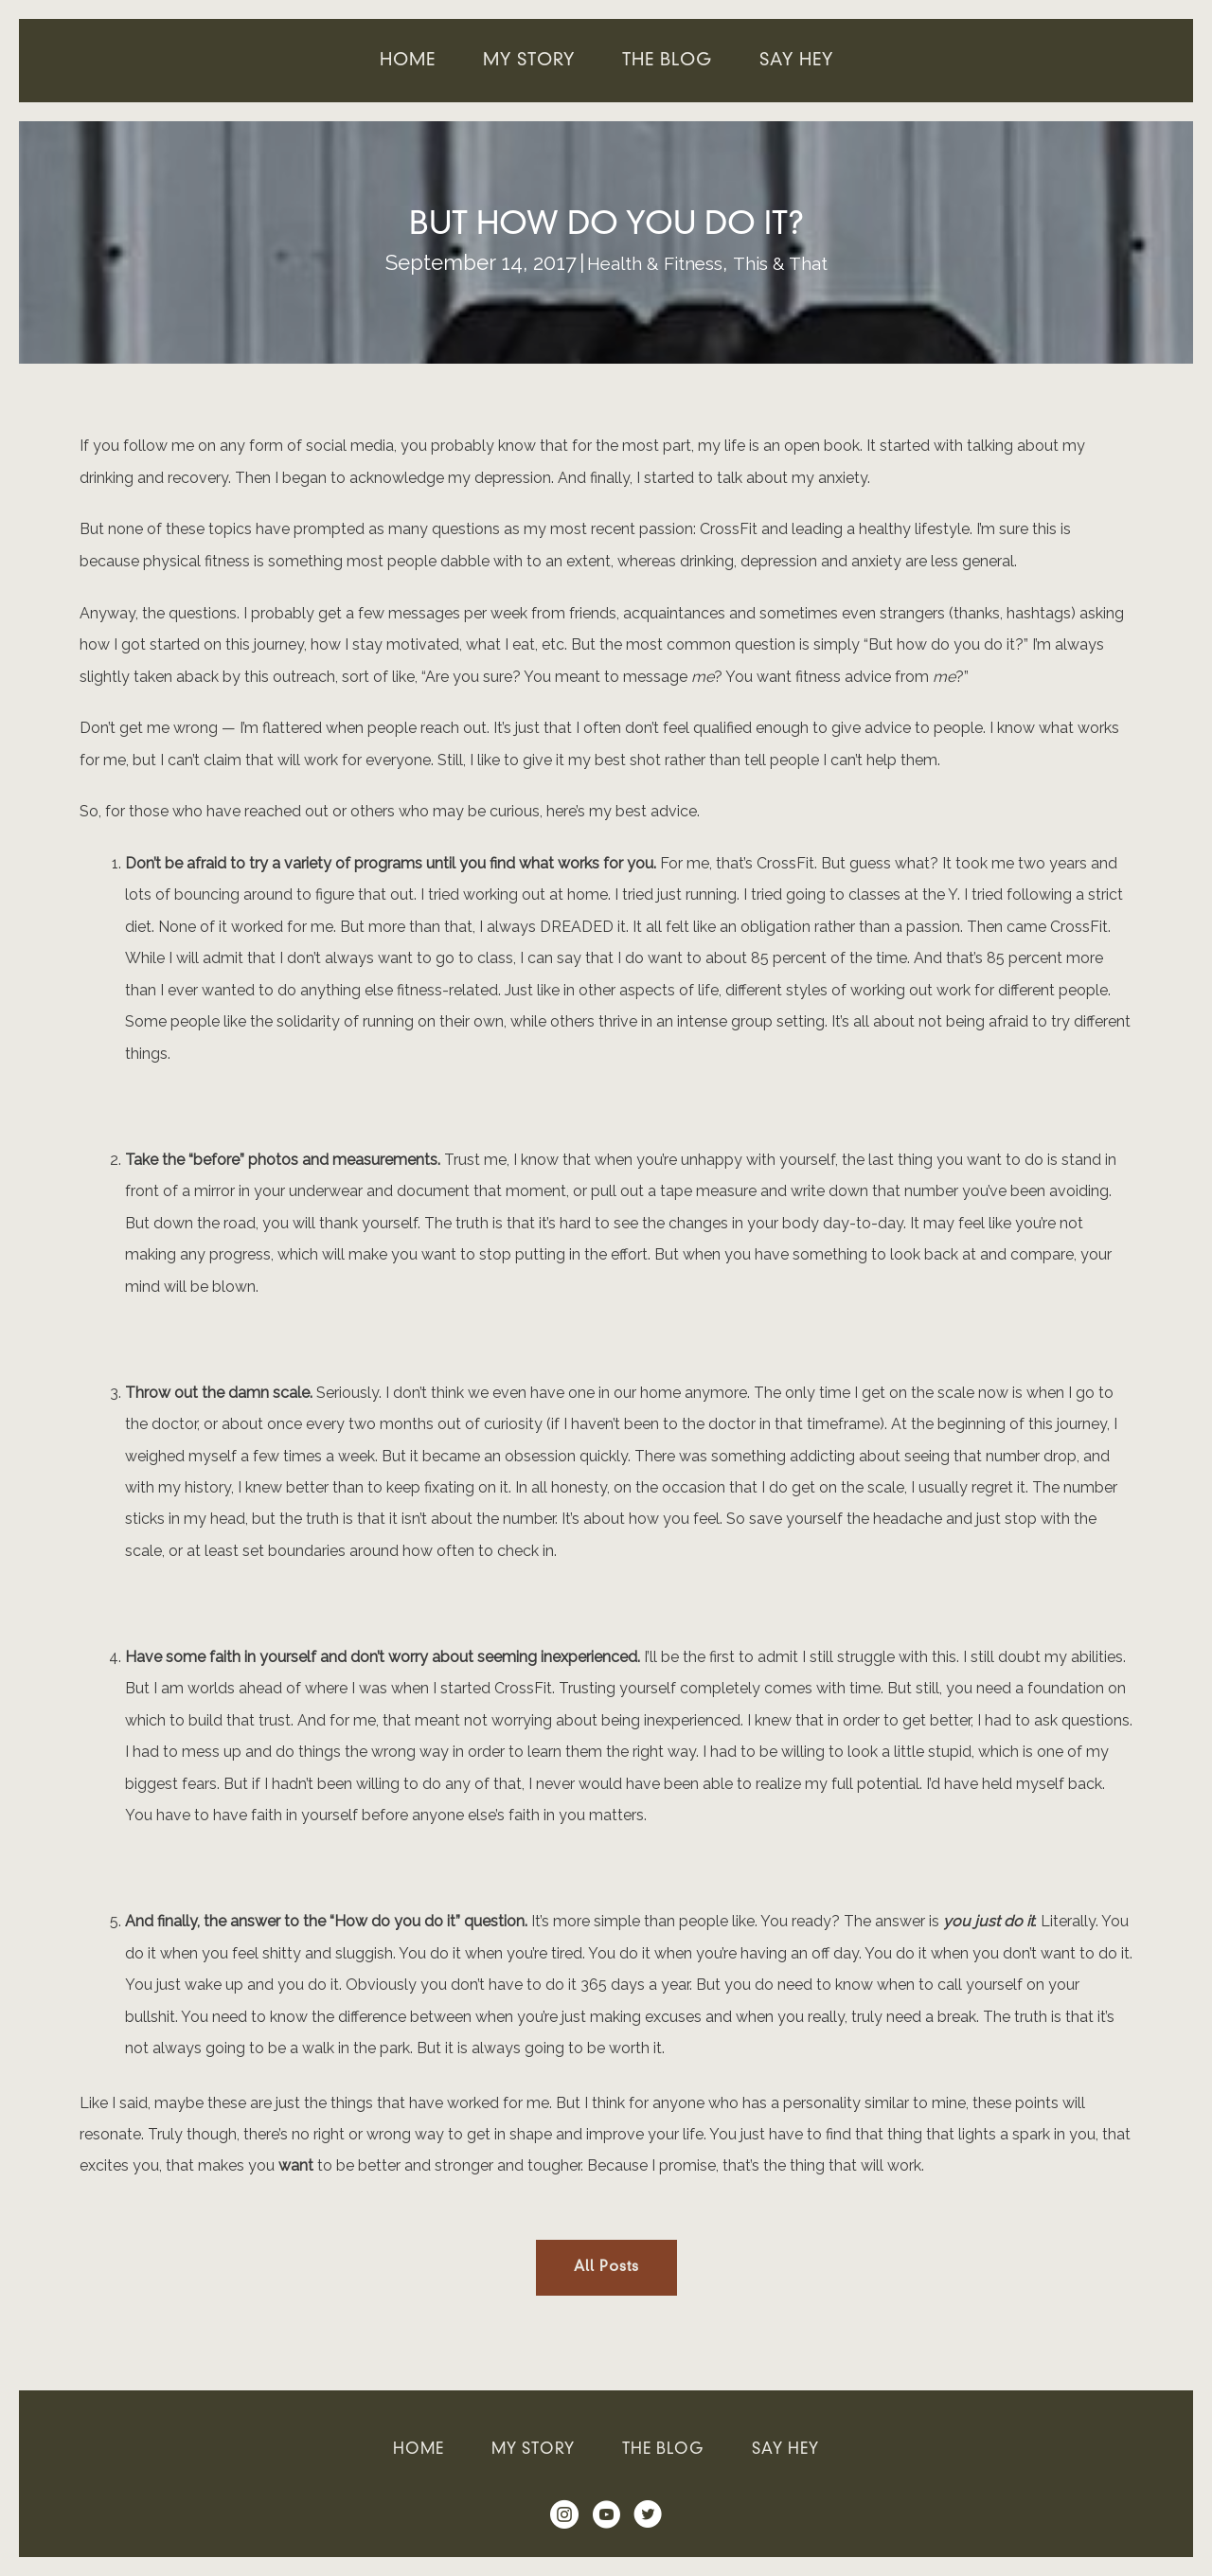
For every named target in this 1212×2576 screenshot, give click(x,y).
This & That (791, 262)
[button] (606, 2268)
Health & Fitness (647, 262)
